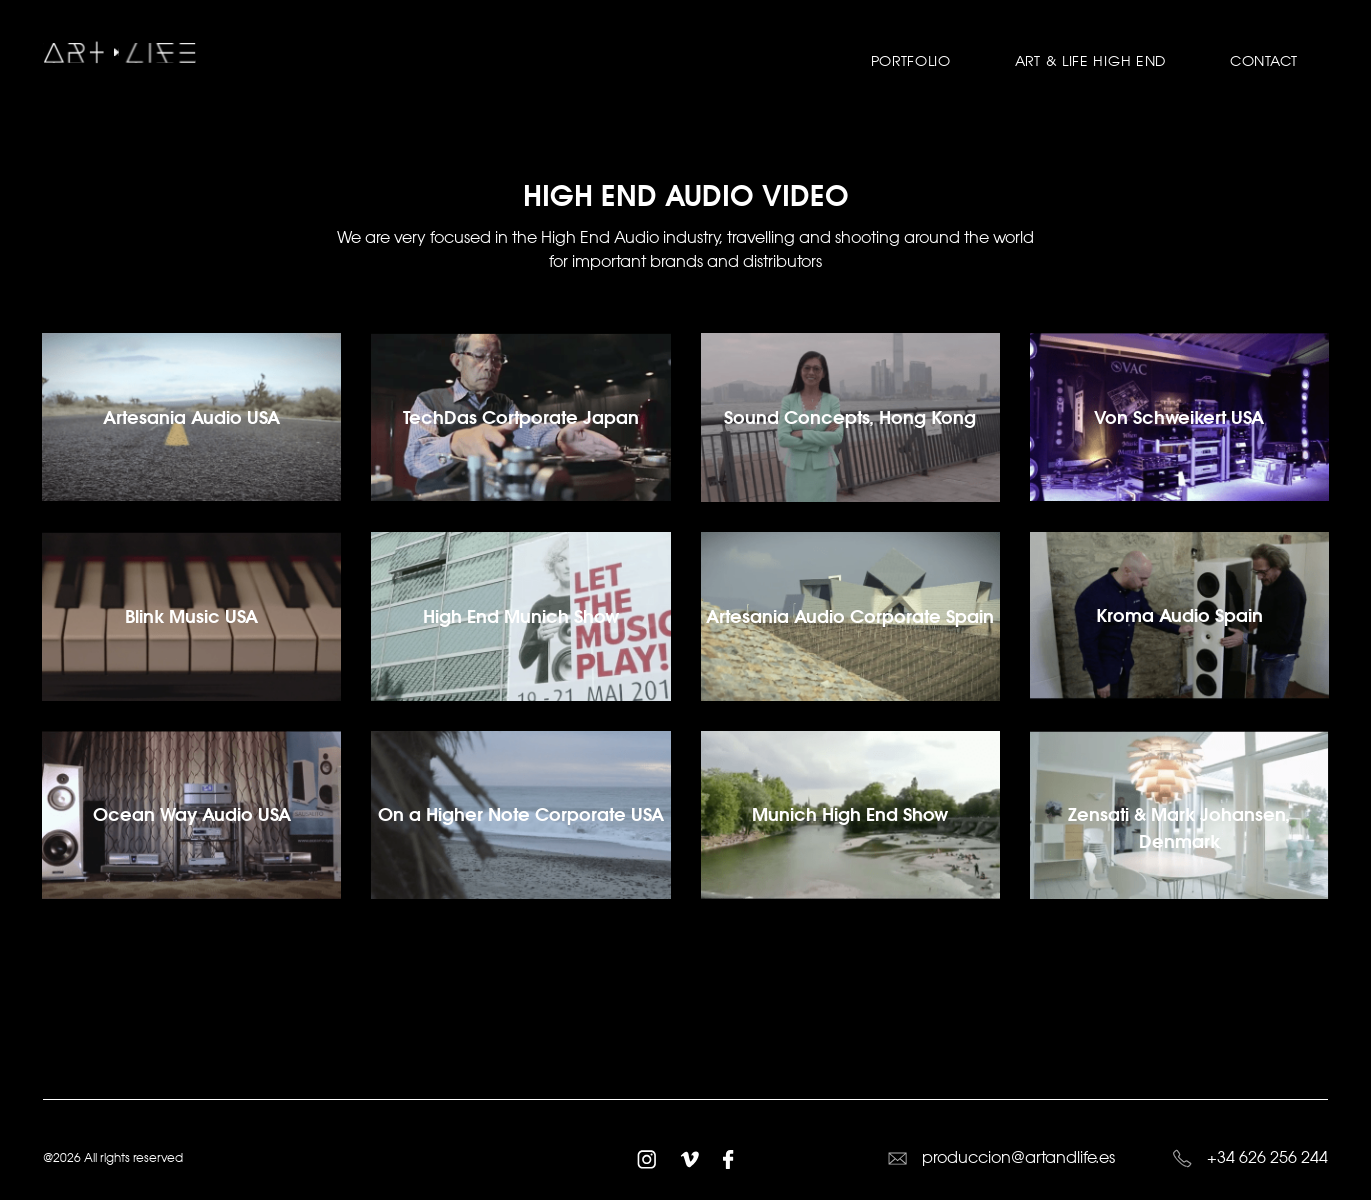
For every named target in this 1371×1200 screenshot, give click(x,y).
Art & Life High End (1090, 60)
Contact (1264, 60)
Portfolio (910, 60)
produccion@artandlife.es (1001, 1157)
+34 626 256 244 (1250, 1157)
